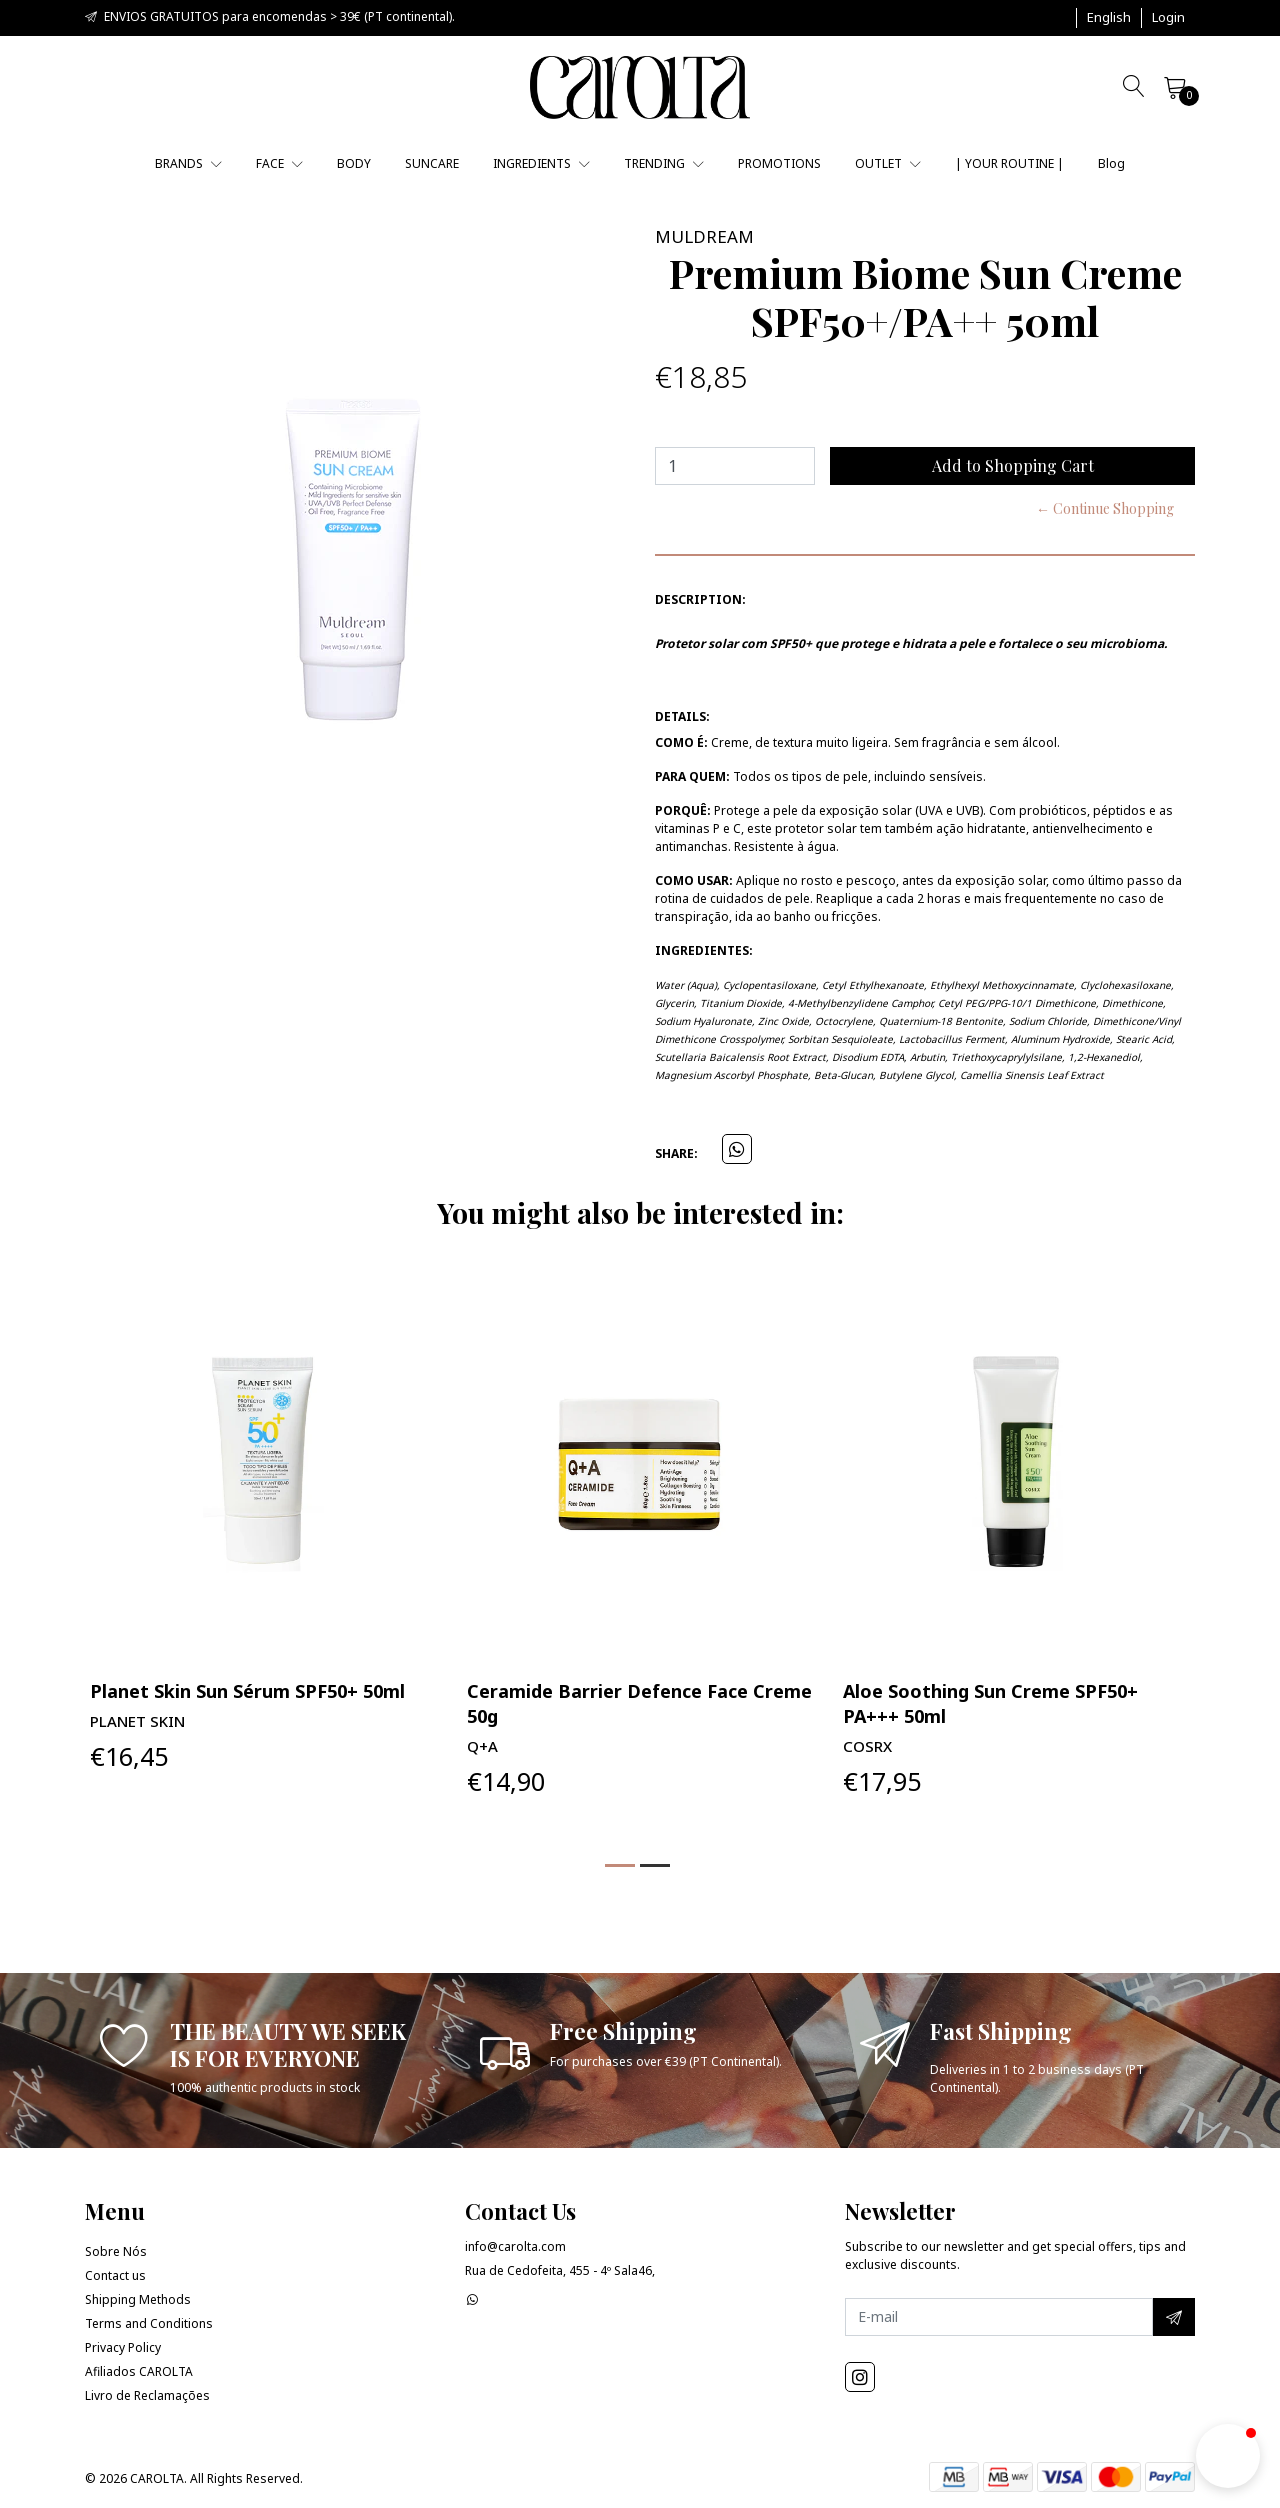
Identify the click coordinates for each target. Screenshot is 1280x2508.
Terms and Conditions (149, 2323)
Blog (1111, 163)
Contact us (115, 2275)
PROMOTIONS (779, 163)
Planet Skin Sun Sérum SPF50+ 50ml (247, 1691)
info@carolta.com (515, 2246)
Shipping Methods (138, 2299)
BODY (354, 163)
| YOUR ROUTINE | (1009, 163)
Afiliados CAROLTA (139, 2371)
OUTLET (888, 163)
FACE (279, 163)
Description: (700, 599)
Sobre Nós (116, 2251)
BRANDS (188, 163)
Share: (676, 1153)
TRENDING (664, 163)
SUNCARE (432, 163)
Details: (682, 716)
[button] (1109, 18)
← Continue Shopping (1105, 508)
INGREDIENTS (541, 163)
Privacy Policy (123, 2347)
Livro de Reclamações (147, 2395)
